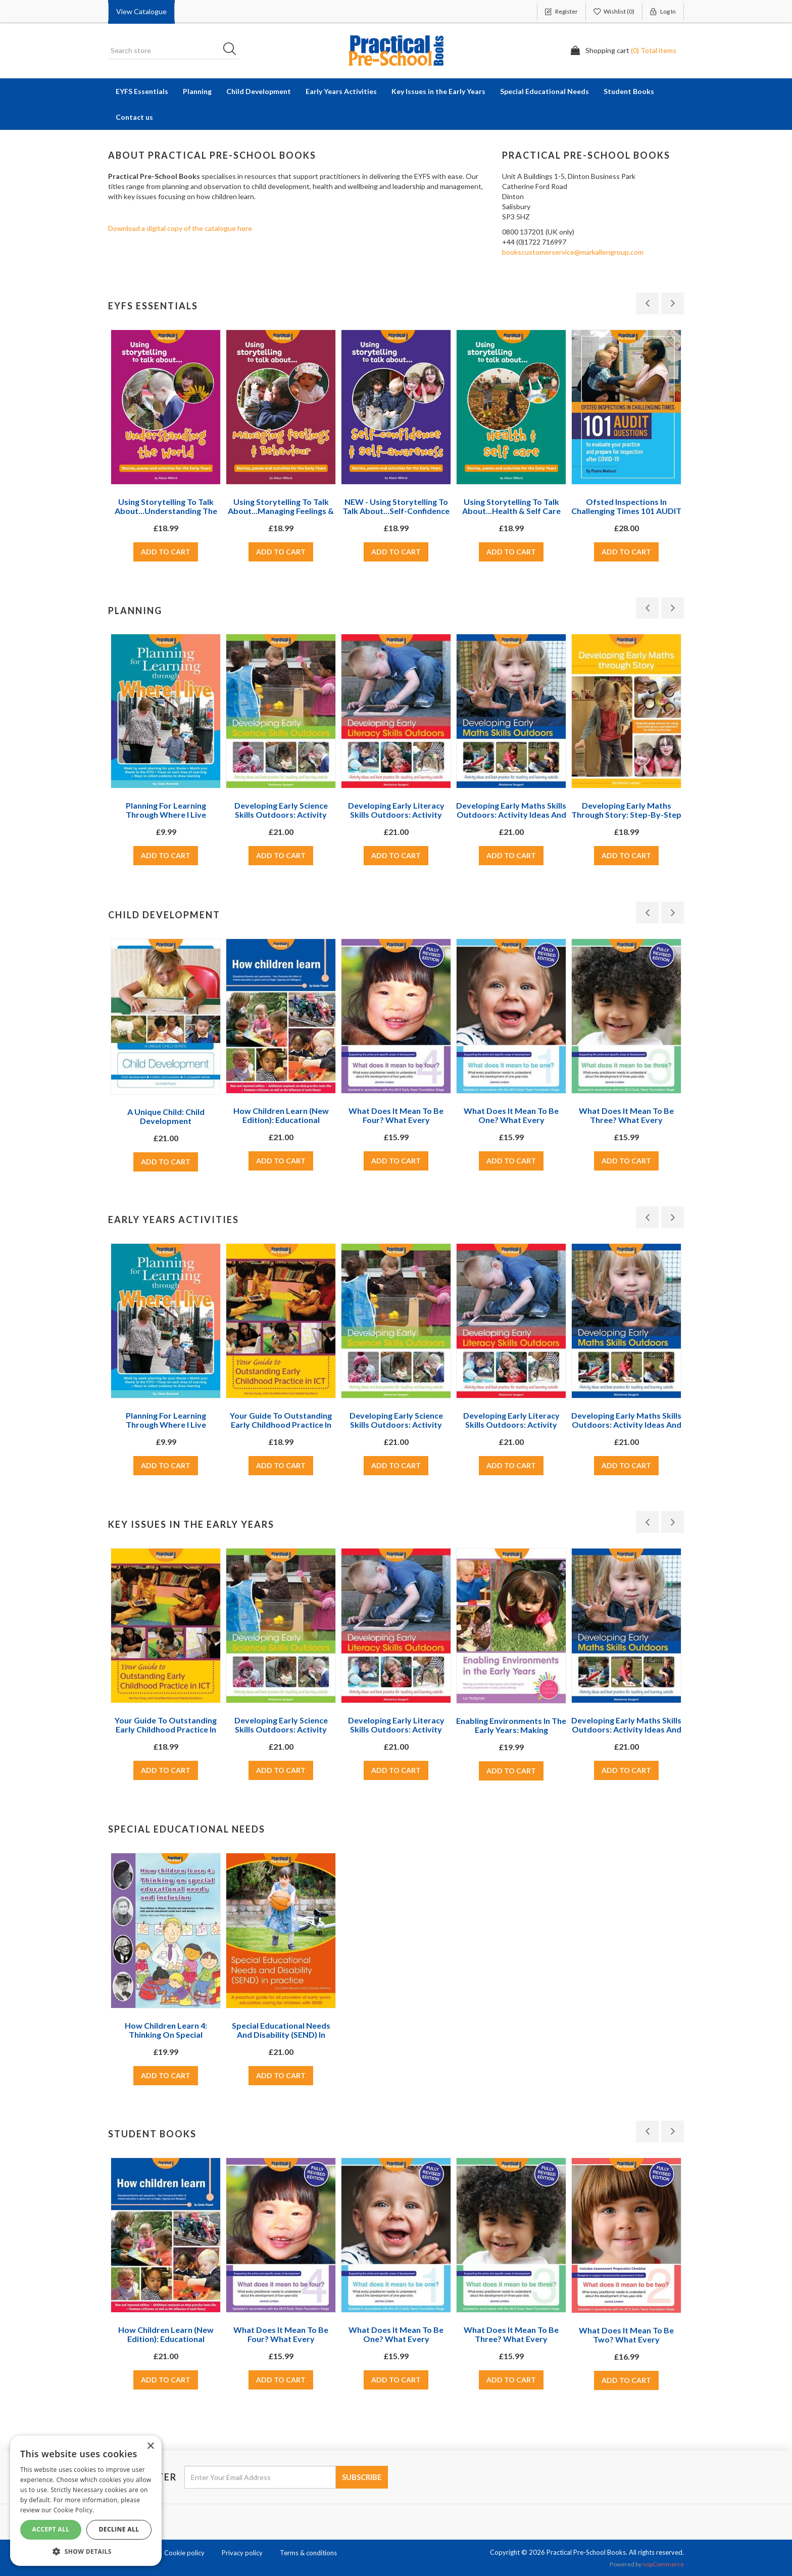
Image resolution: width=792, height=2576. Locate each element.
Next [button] (672, 303)
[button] (86, 2551)
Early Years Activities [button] (341, 91)
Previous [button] (647, 303)
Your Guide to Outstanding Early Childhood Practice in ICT (281, 1424)
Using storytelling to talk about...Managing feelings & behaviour (281, 511)
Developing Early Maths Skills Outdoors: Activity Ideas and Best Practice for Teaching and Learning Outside (511, 819)
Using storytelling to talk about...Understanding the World (166, 511)
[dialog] (86, 2501)
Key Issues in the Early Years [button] (438, 91)
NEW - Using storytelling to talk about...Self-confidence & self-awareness (396, 511)
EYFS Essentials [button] (142, 91)
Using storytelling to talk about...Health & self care (511, 506)
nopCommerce (663, 2564)
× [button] (150, 2446)
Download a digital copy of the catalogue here (180, 228)
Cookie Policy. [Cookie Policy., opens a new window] (74, 2510)
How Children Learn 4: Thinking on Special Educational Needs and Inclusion (165, 2039)
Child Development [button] (258, 91)
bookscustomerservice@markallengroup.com (572, 252)
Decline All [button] (119, 2529)
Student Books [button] (629, 91)
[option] (165, 463)
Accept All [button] (51, 2529)
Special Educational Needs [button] (544, 91)
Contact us (134, 117)
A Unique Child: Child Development (166, 1116)
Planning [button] (197, 91)
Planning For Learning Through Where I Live (166, 810)
